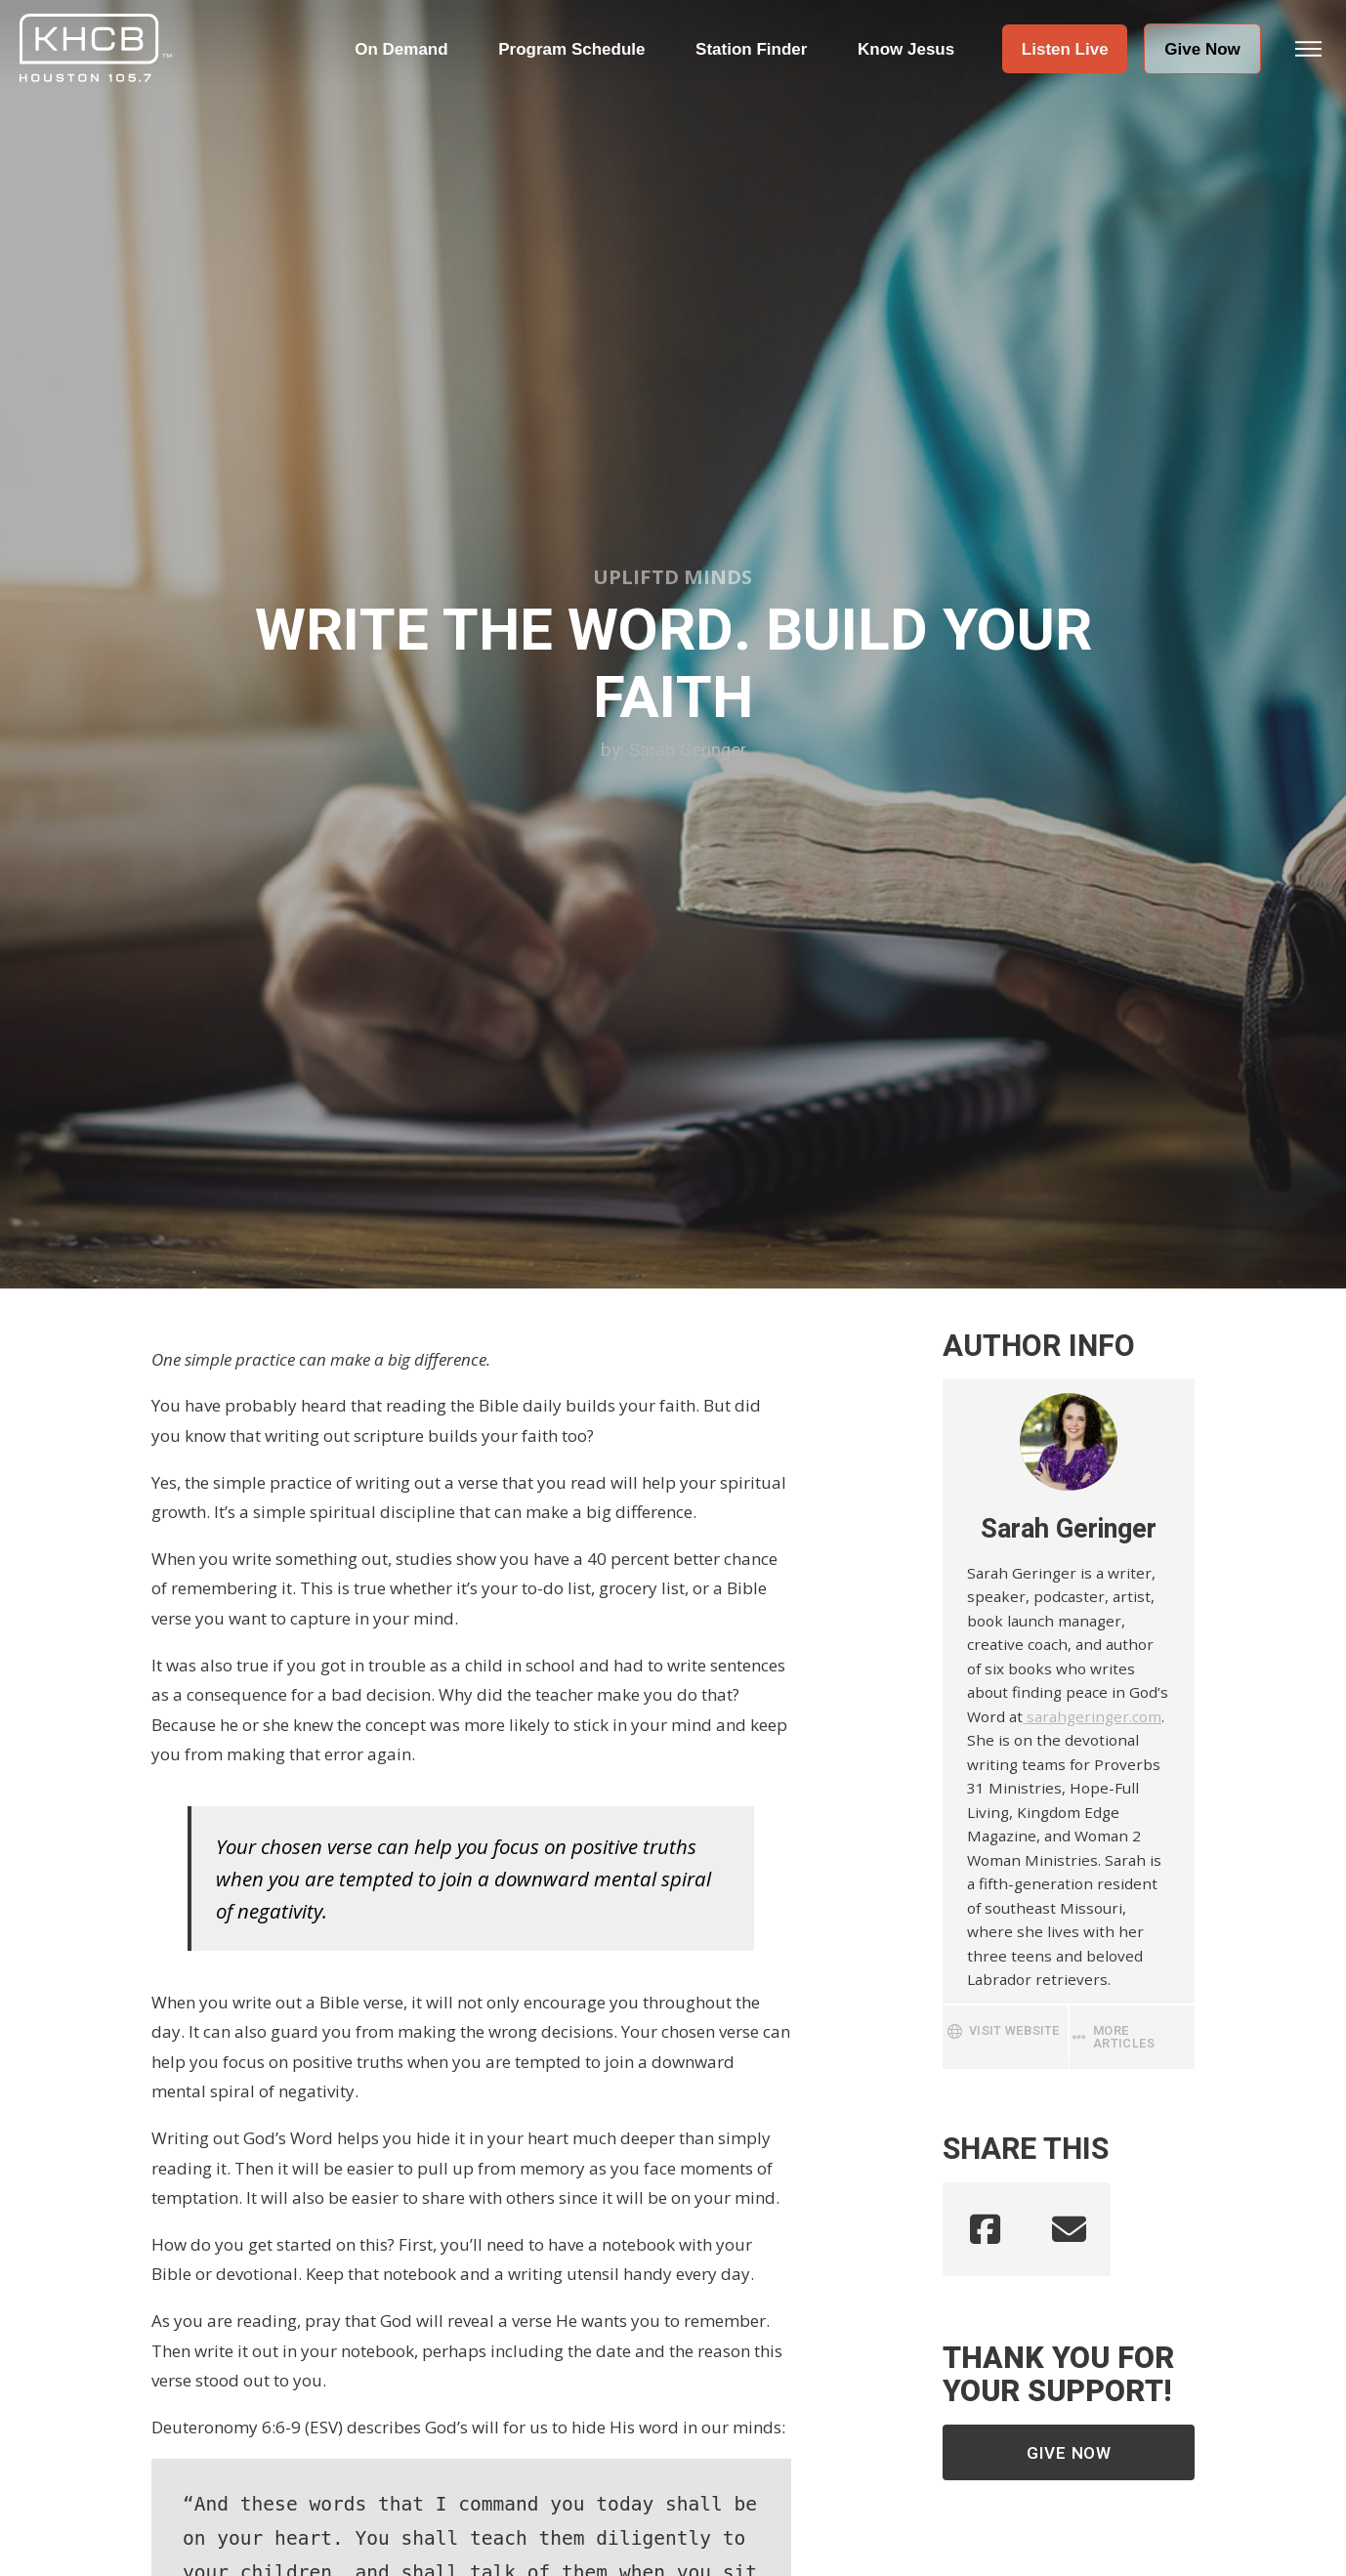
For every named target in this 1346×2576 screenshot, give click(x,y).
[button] (1064, 48)
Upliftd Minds (672, 576)
